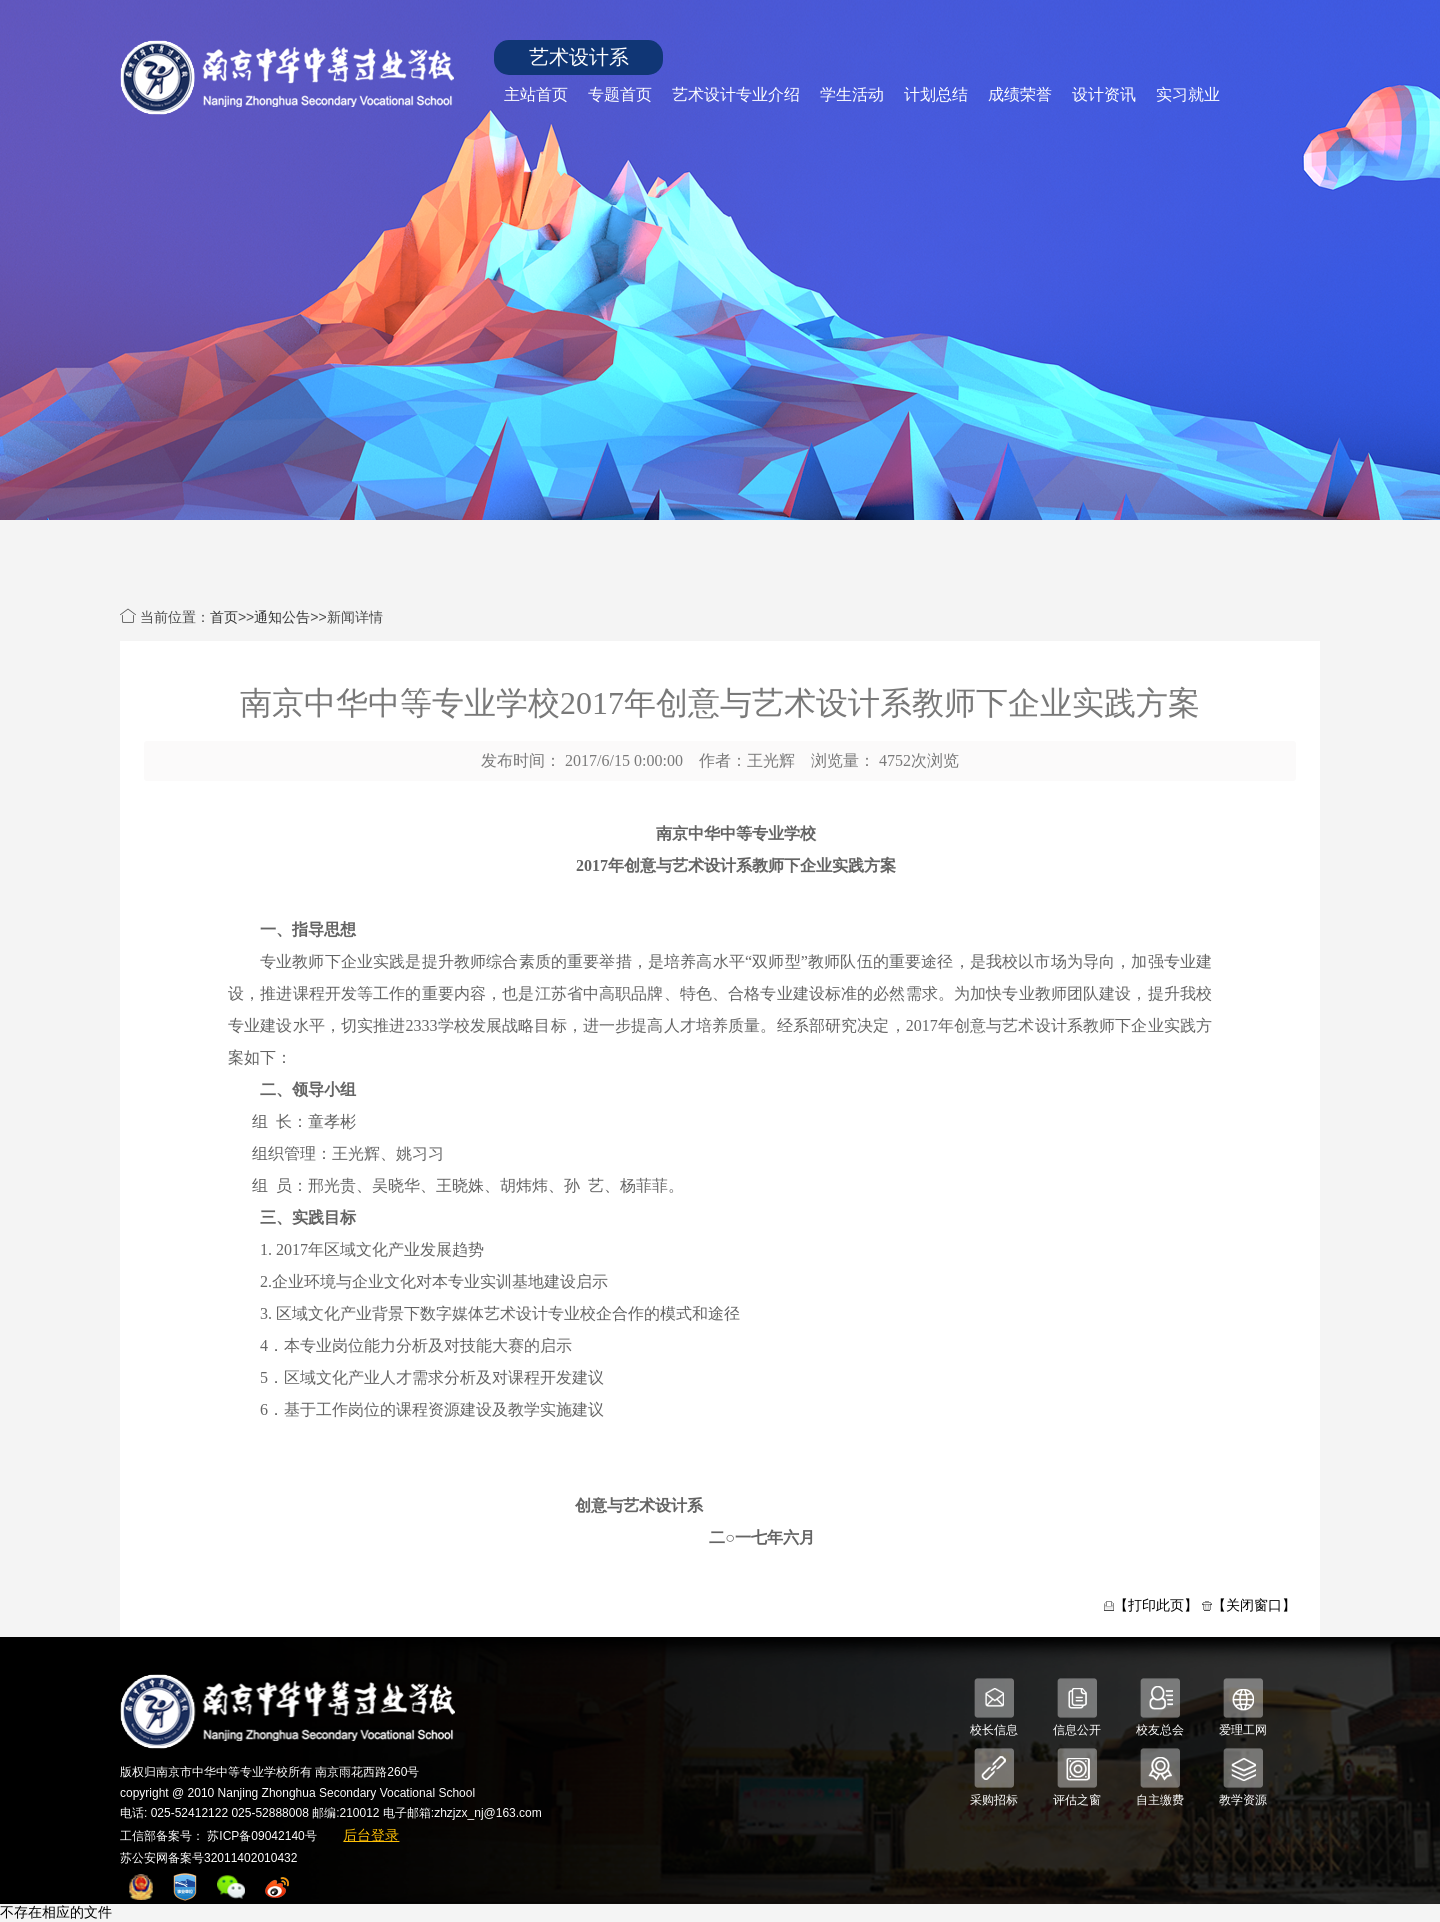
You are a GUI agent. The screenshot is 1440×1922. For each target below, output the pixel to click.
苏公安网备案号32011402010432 (208, 1858)
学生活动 (852, 94)
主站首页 (536, 94)
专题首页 (620, 94)
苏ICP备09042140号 (261, 1836)
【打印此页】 (1156, 1605)
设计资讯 (1104, 94)
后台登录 (371, 1835)
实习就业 (1188, 94)
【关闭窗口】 (1254, 1605)
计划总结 (936, 94)
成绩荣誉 (1020, 94)
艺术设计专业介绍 (736, 94)
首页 (224, 617)
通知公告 (282, 617)
